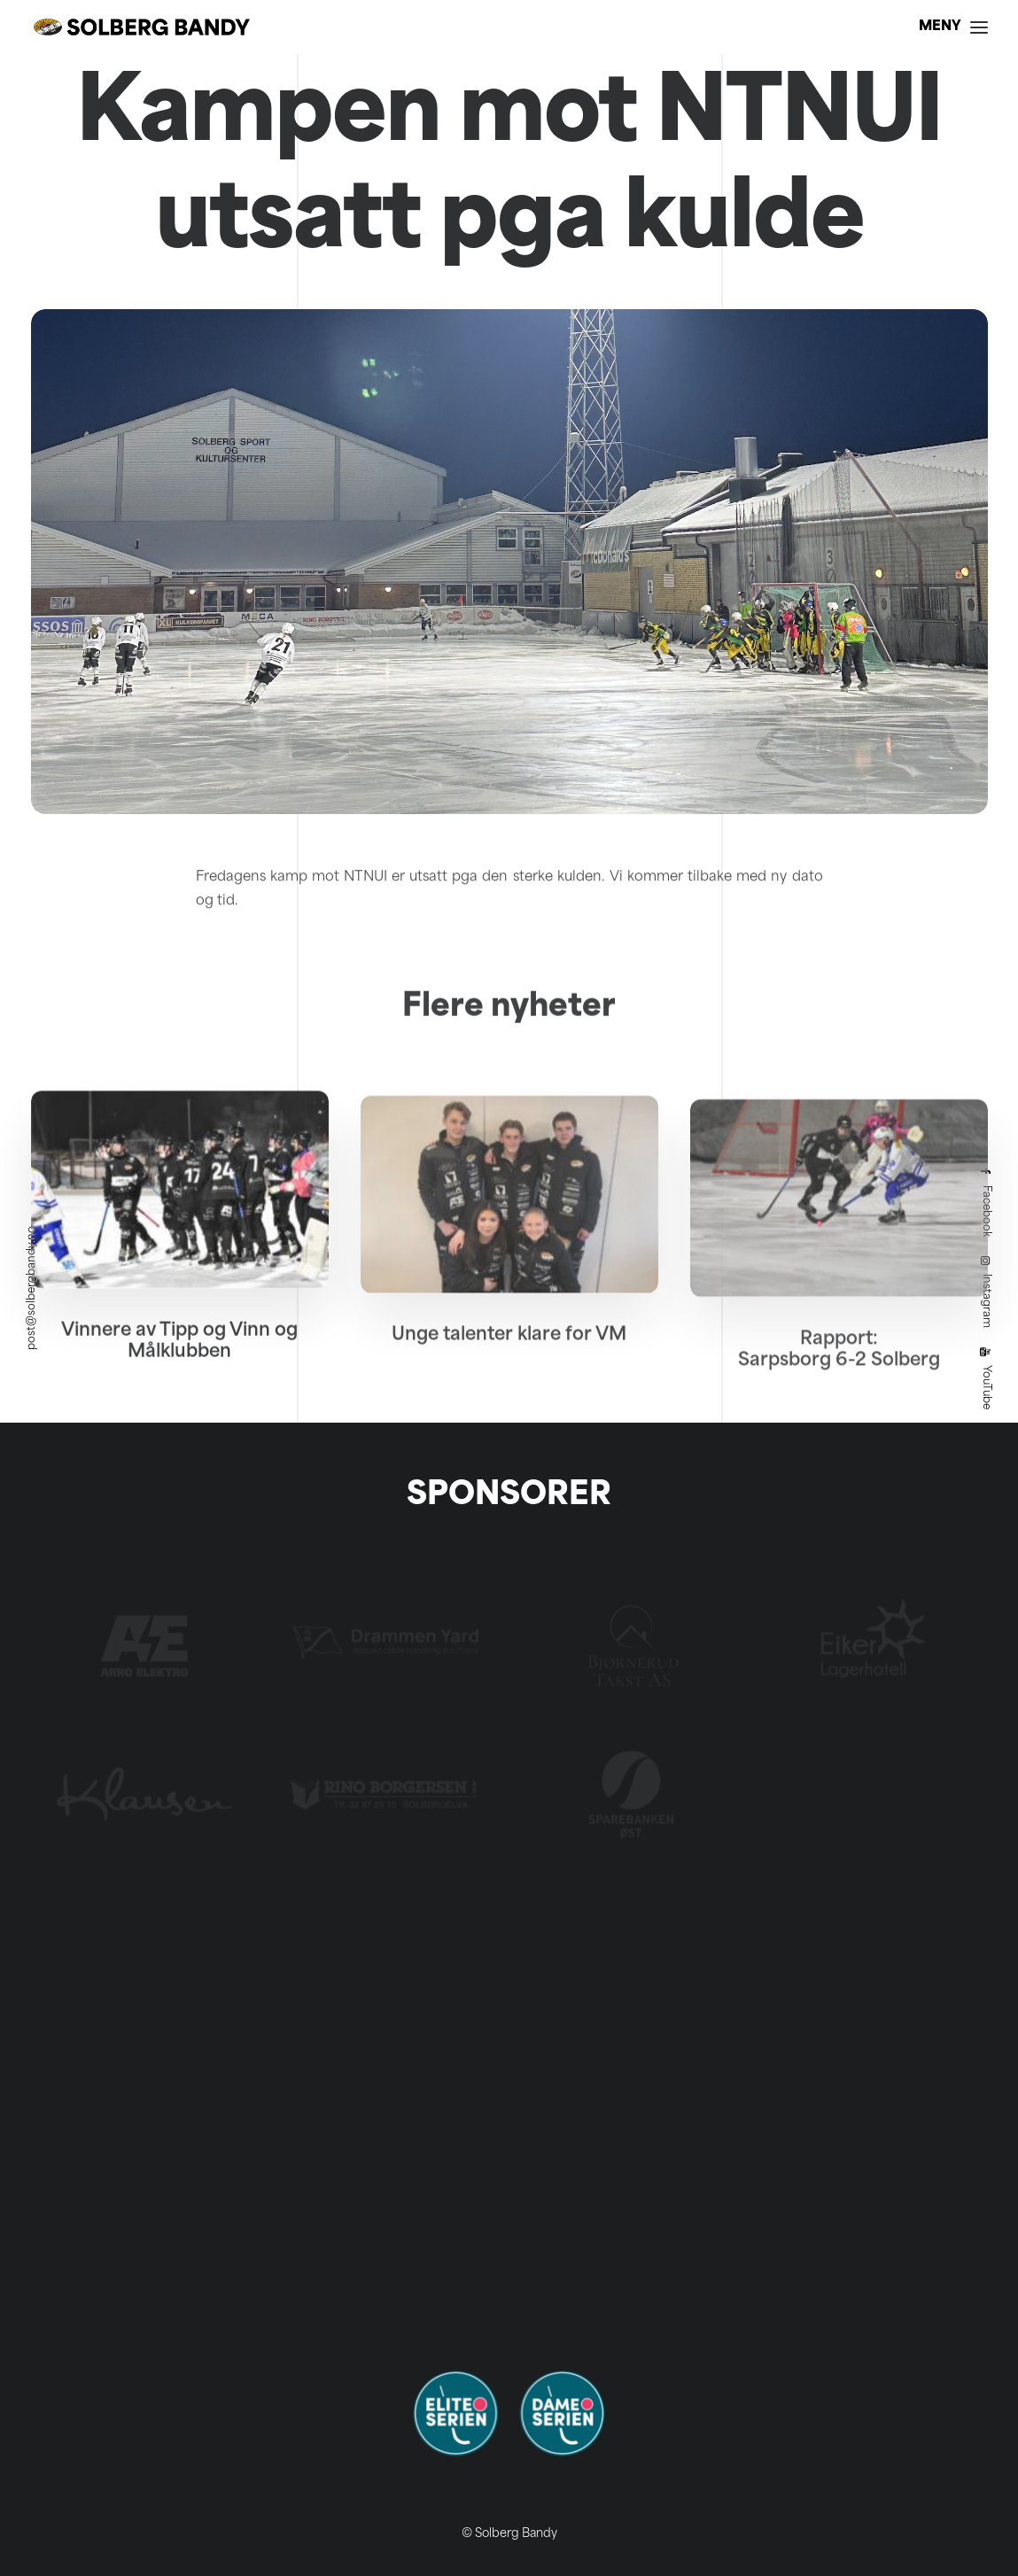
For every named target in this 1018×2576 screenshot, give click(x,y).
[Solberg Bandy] (142, 27)
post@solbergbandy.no (32, 1288)
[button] (180, 1237)
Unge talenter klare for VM (509, 1395)
